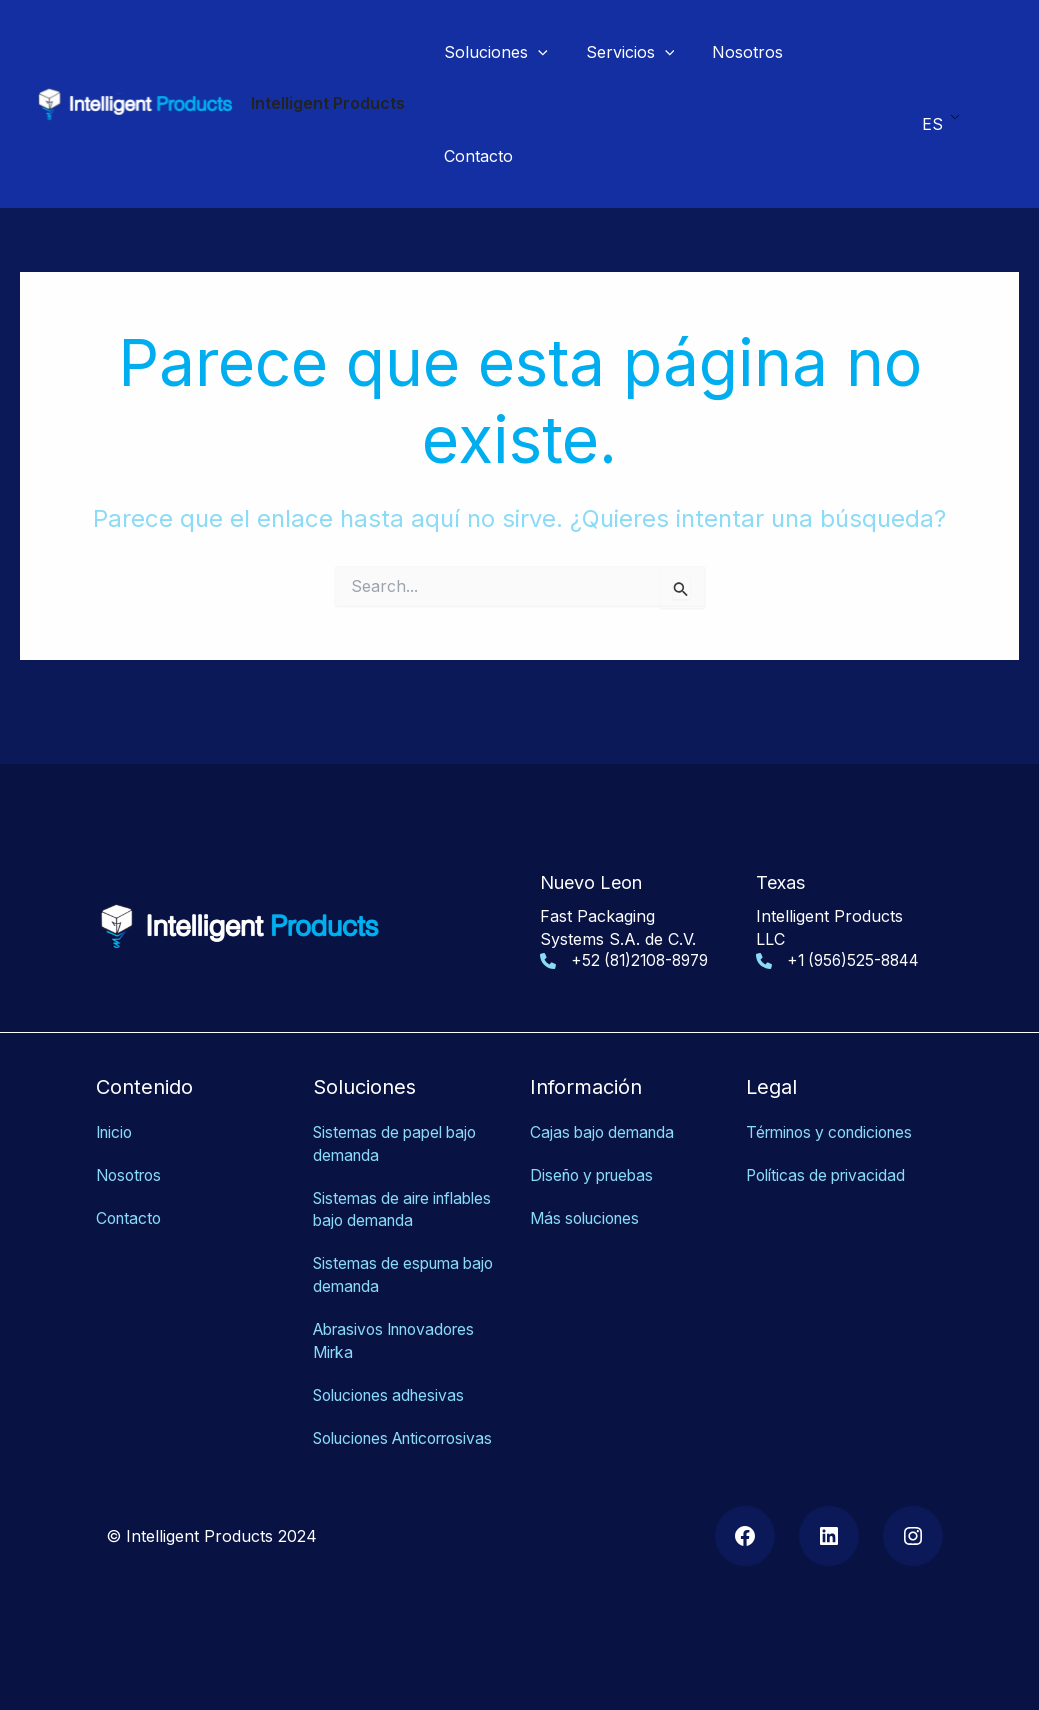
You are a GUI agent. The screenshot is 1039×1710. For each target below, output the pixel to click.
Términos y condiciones (836, 1115)
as (414, 1439)
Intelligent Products (328, 103)
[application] (535, 52)
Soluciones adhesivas (394, 1374)
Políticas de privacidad (830, 1157)
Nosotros (131, 1157)
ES (932, 118)
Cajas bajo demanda (605, 1115)
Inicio (116, 1115)
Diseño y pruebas (597, 1157)
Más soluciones (589, 1199)
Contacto (130, 1199)
